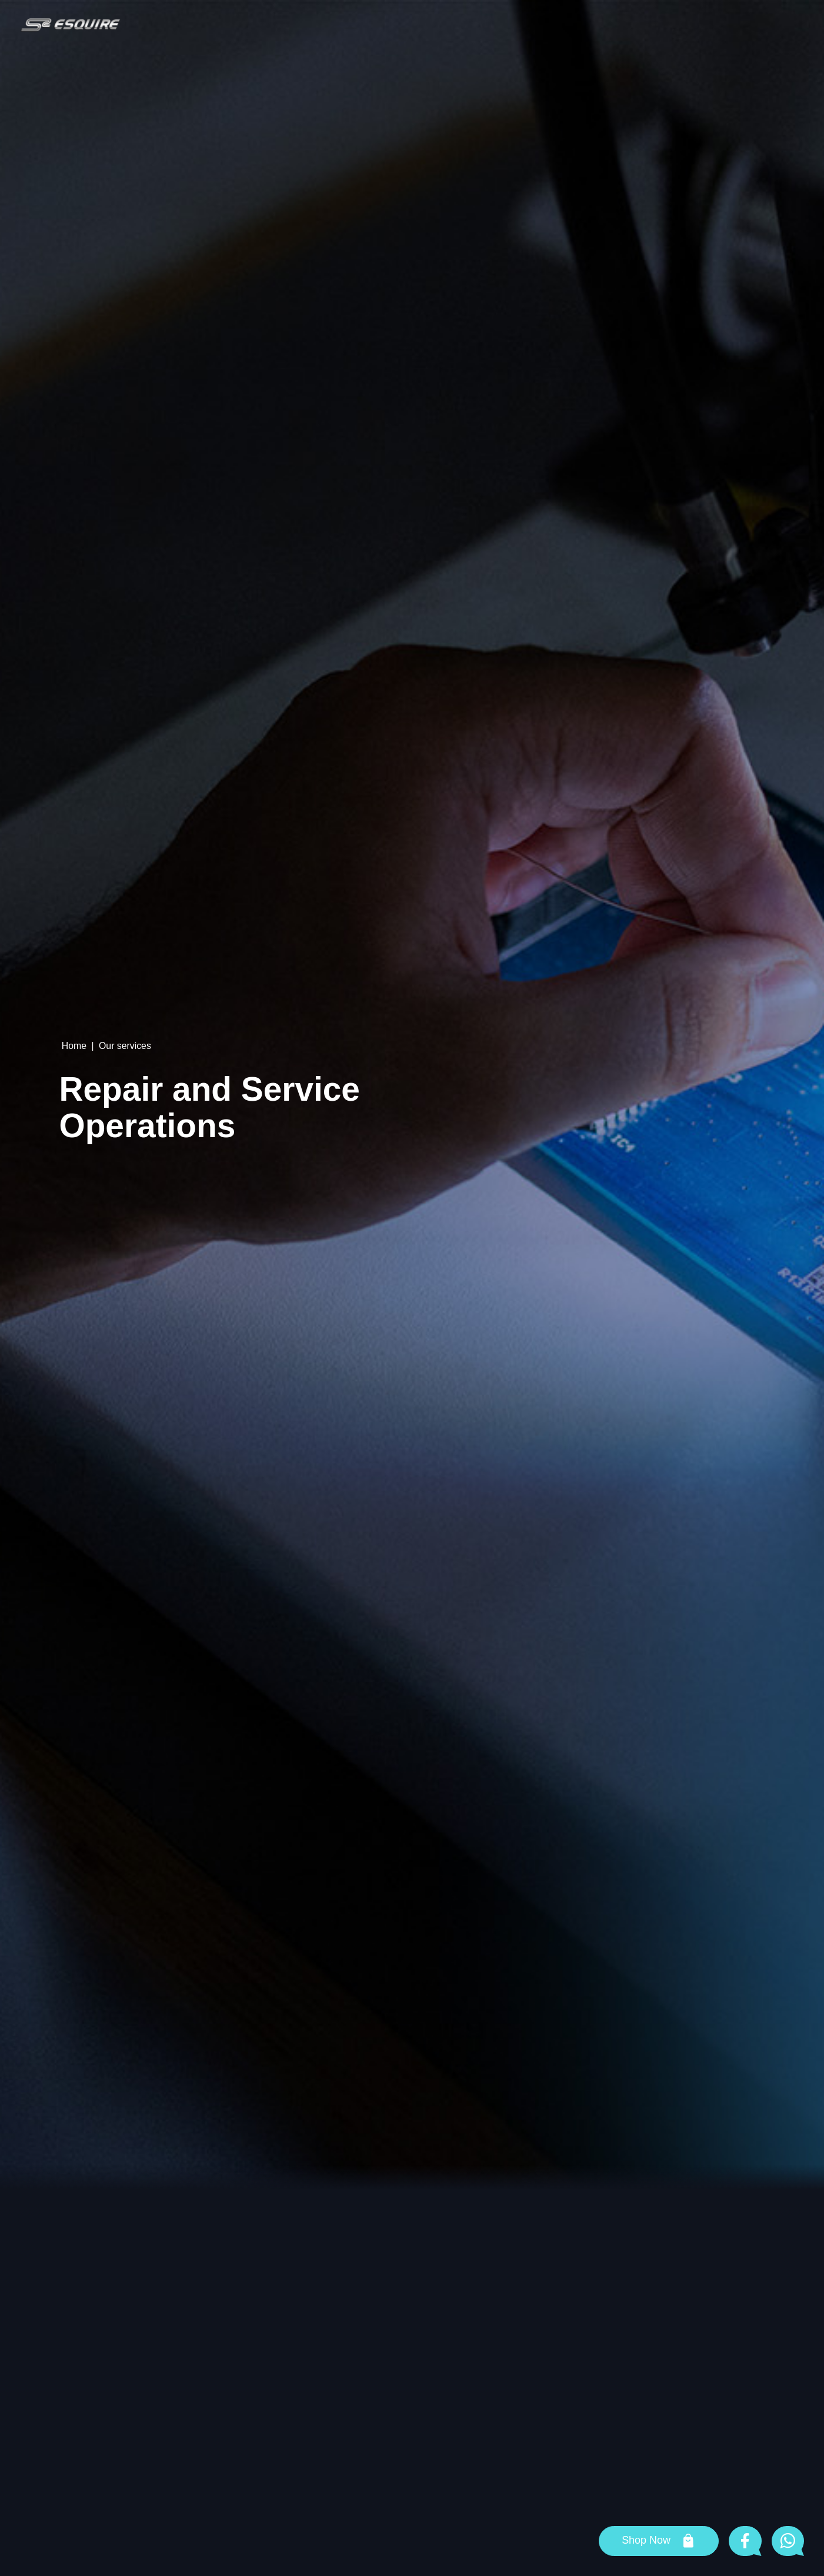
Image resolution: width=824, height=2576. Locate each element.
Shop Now (646, 2540)
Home (74, 1046)
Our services (125, 1046)
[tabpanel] (412, 1095)
